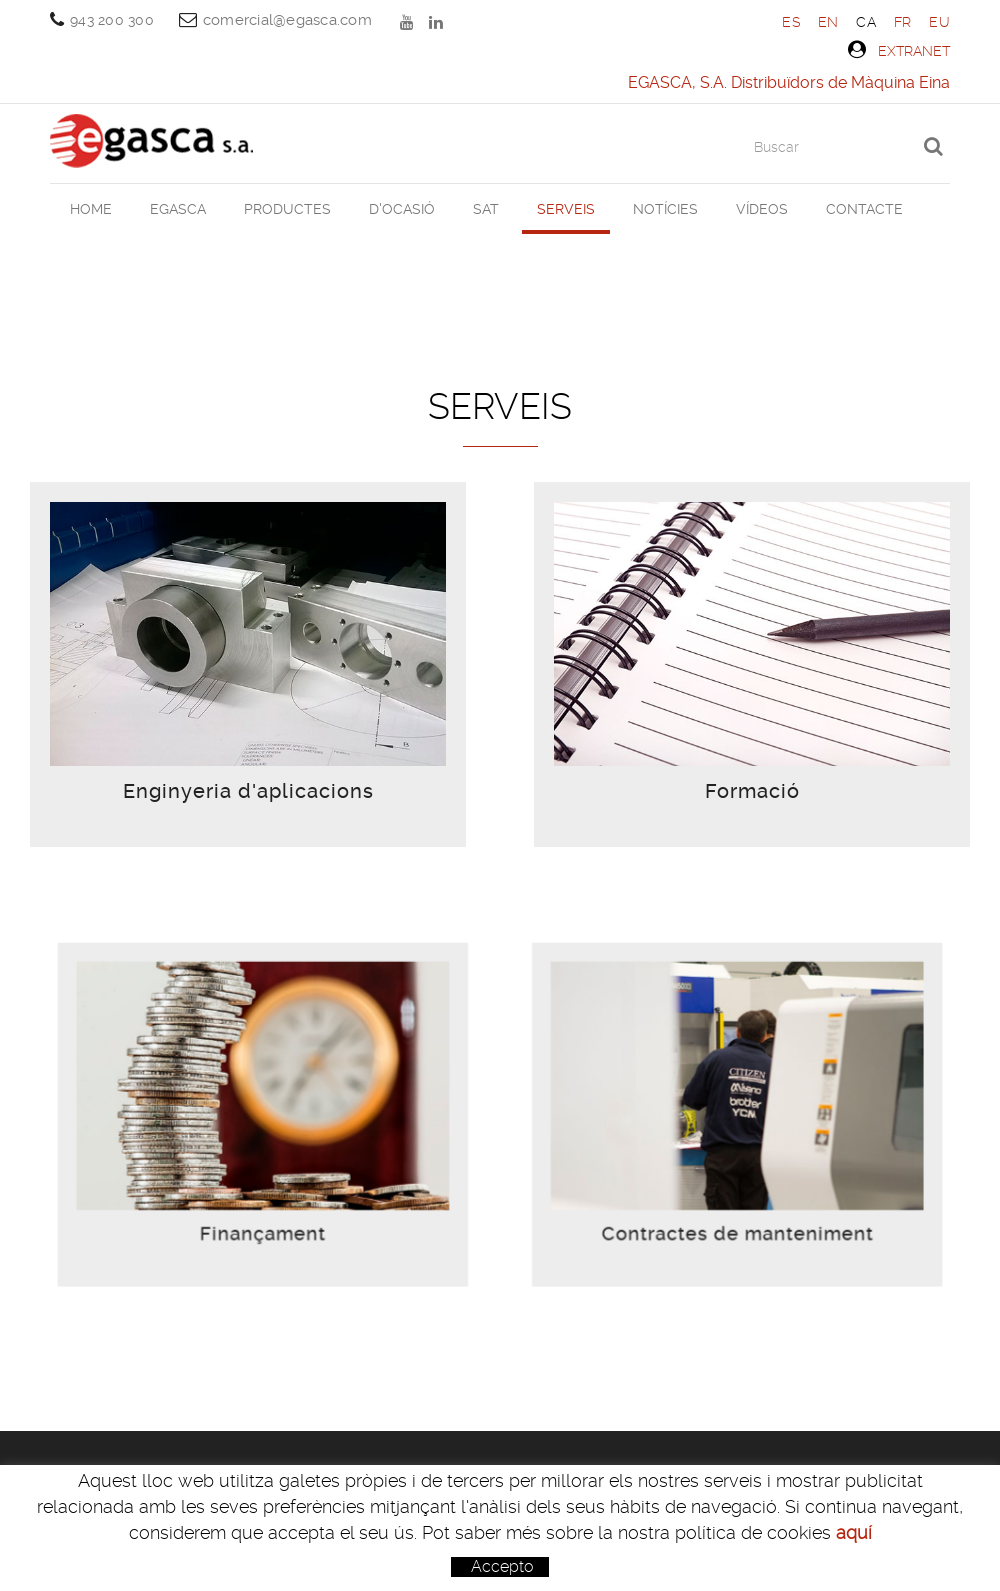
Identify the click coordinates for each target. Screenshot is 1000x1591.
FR (903, 22)
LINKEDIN (438, 22)
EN (828, 22)
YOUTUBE (409, 22)
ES (791, 22)
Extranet (899, 50)
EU (939, 22)
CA (866, 22)
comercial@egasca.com (287, 20)
